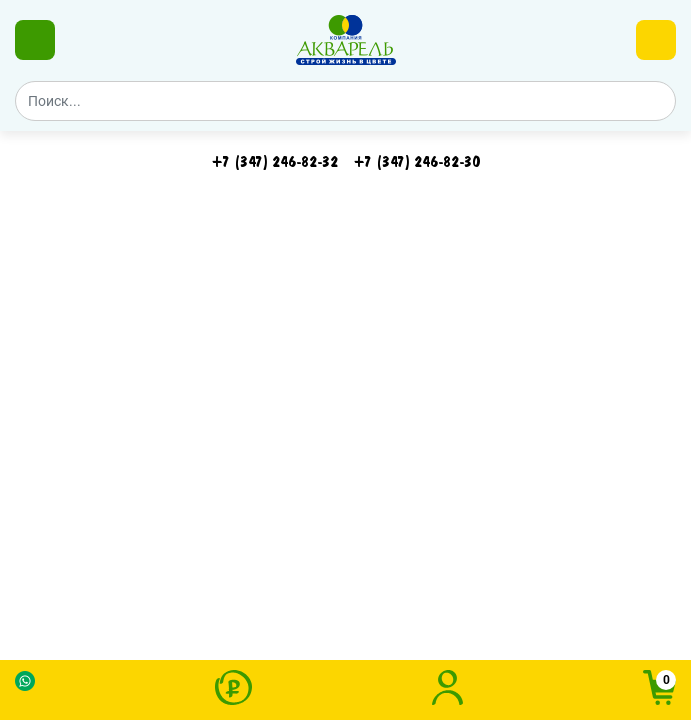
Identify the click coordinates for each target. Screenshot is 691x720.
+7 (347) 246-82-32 (275, 162)
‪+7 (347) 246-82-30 (417, 162)
